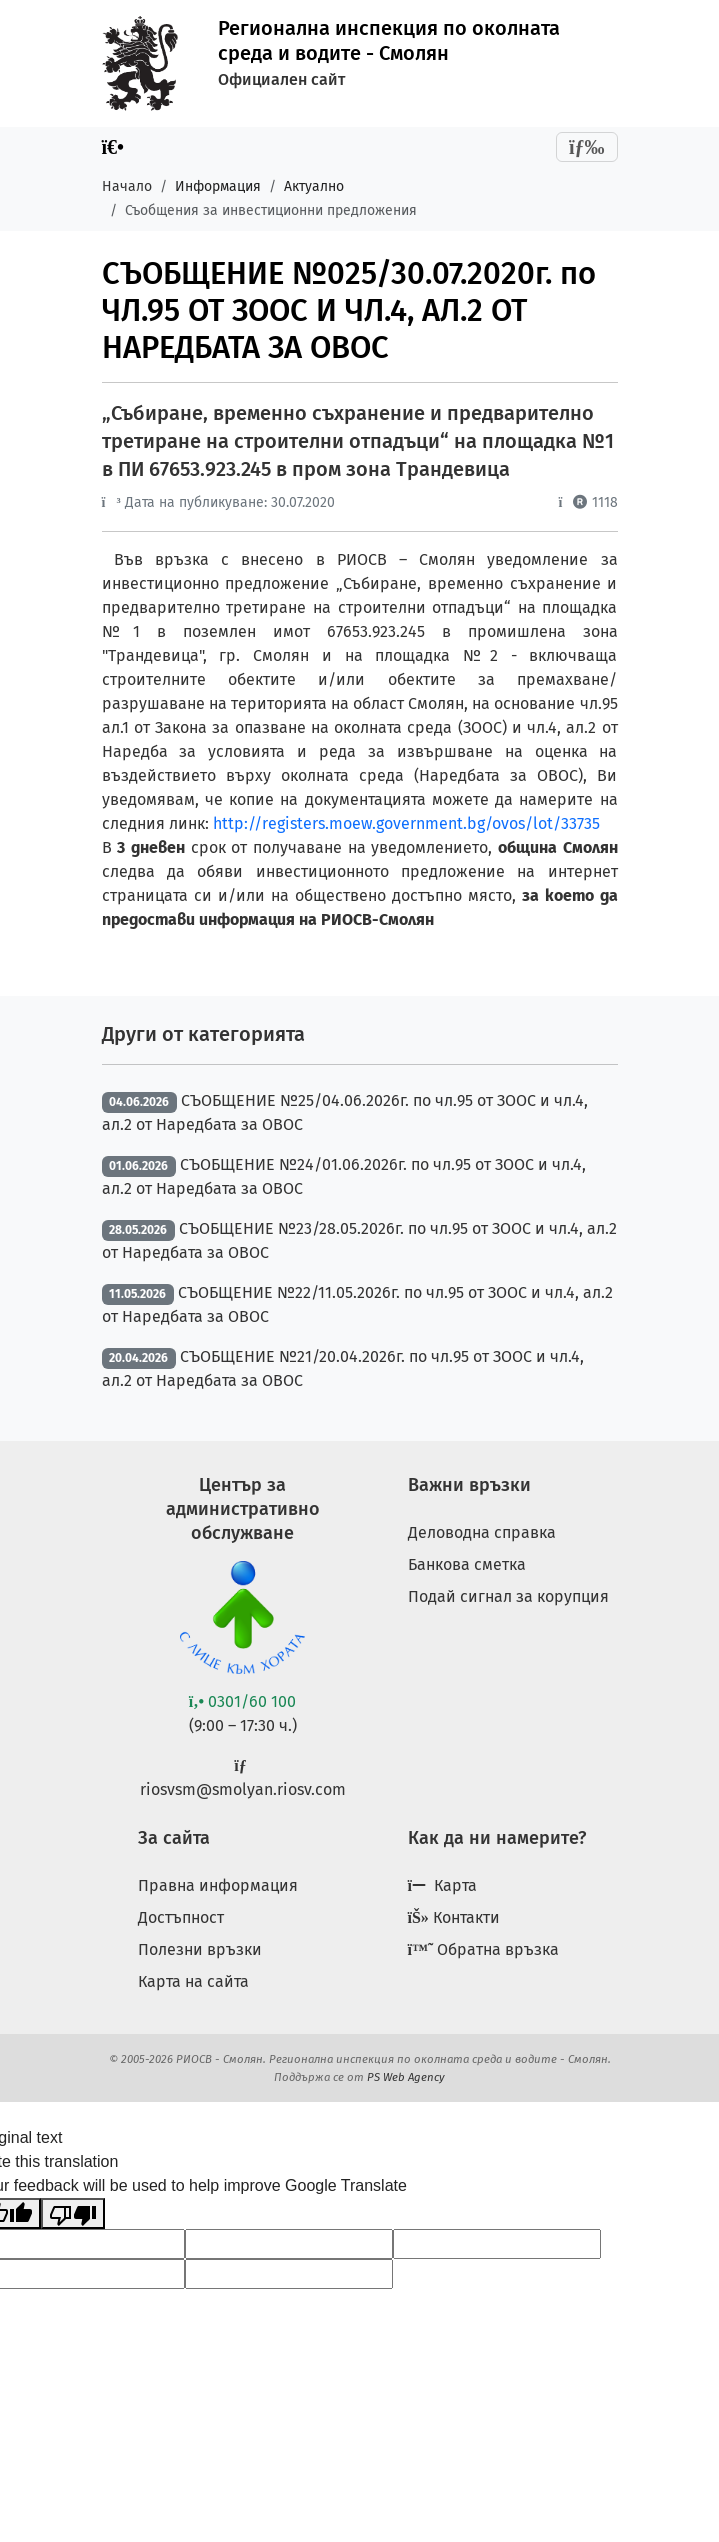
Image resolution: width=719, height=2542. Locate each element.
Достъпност (181, 1917)
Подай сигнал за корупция (508, 1596)
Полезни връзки (200, 1949)
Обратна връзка (484, 1949)
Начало (127, 186)
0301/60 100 (242, 1701)
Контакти (454, 1917)
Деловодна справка (482, 1532)
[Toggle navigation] (587, 147)
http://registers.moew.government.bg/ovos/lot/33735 (406, 823)
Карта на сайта (193, 1981)
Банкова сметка (467, 1564)
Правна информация (218, 1885)
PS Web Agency (406, 2077)
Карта (442, 1885)
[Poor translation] (73, 2213)
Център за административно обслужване (243, 1509)
